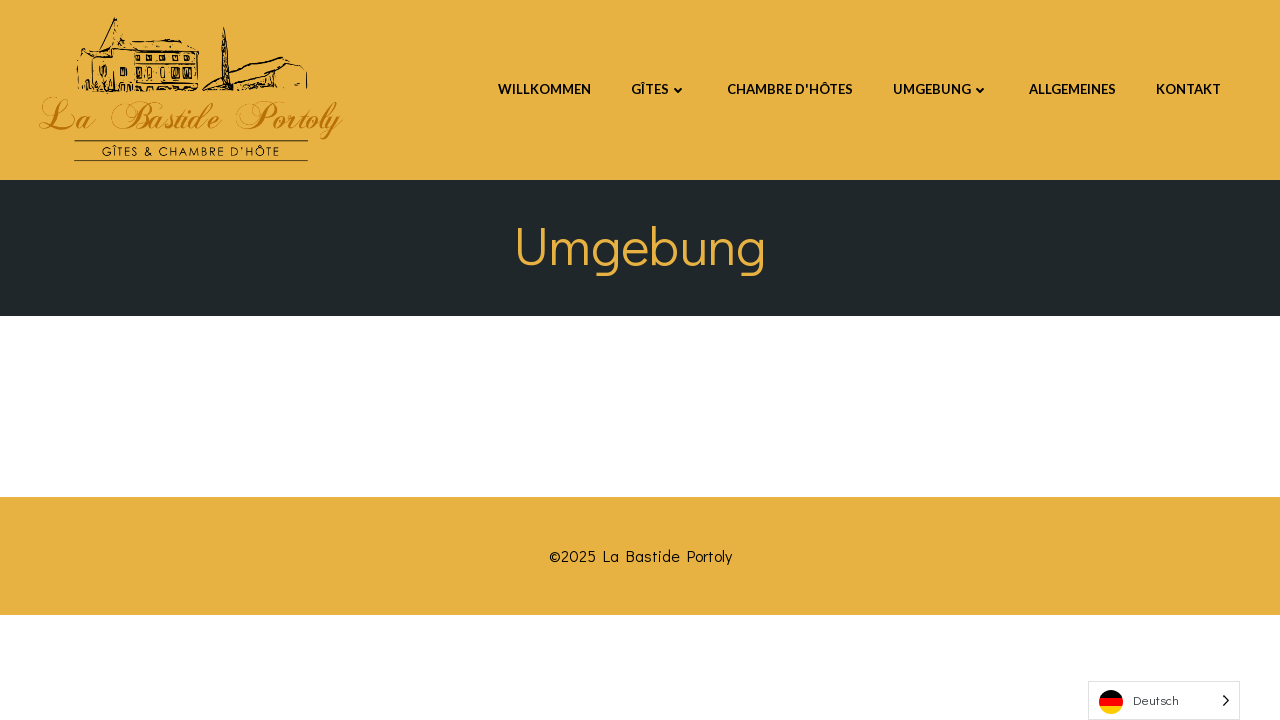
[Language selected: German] (1164, 700)
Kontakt (1188, 89)
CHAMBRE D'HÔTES (790, 89)
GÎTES (659, 89)
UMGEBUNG (941, 89)
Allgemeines (1072, 89)
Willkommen (544, 89)
